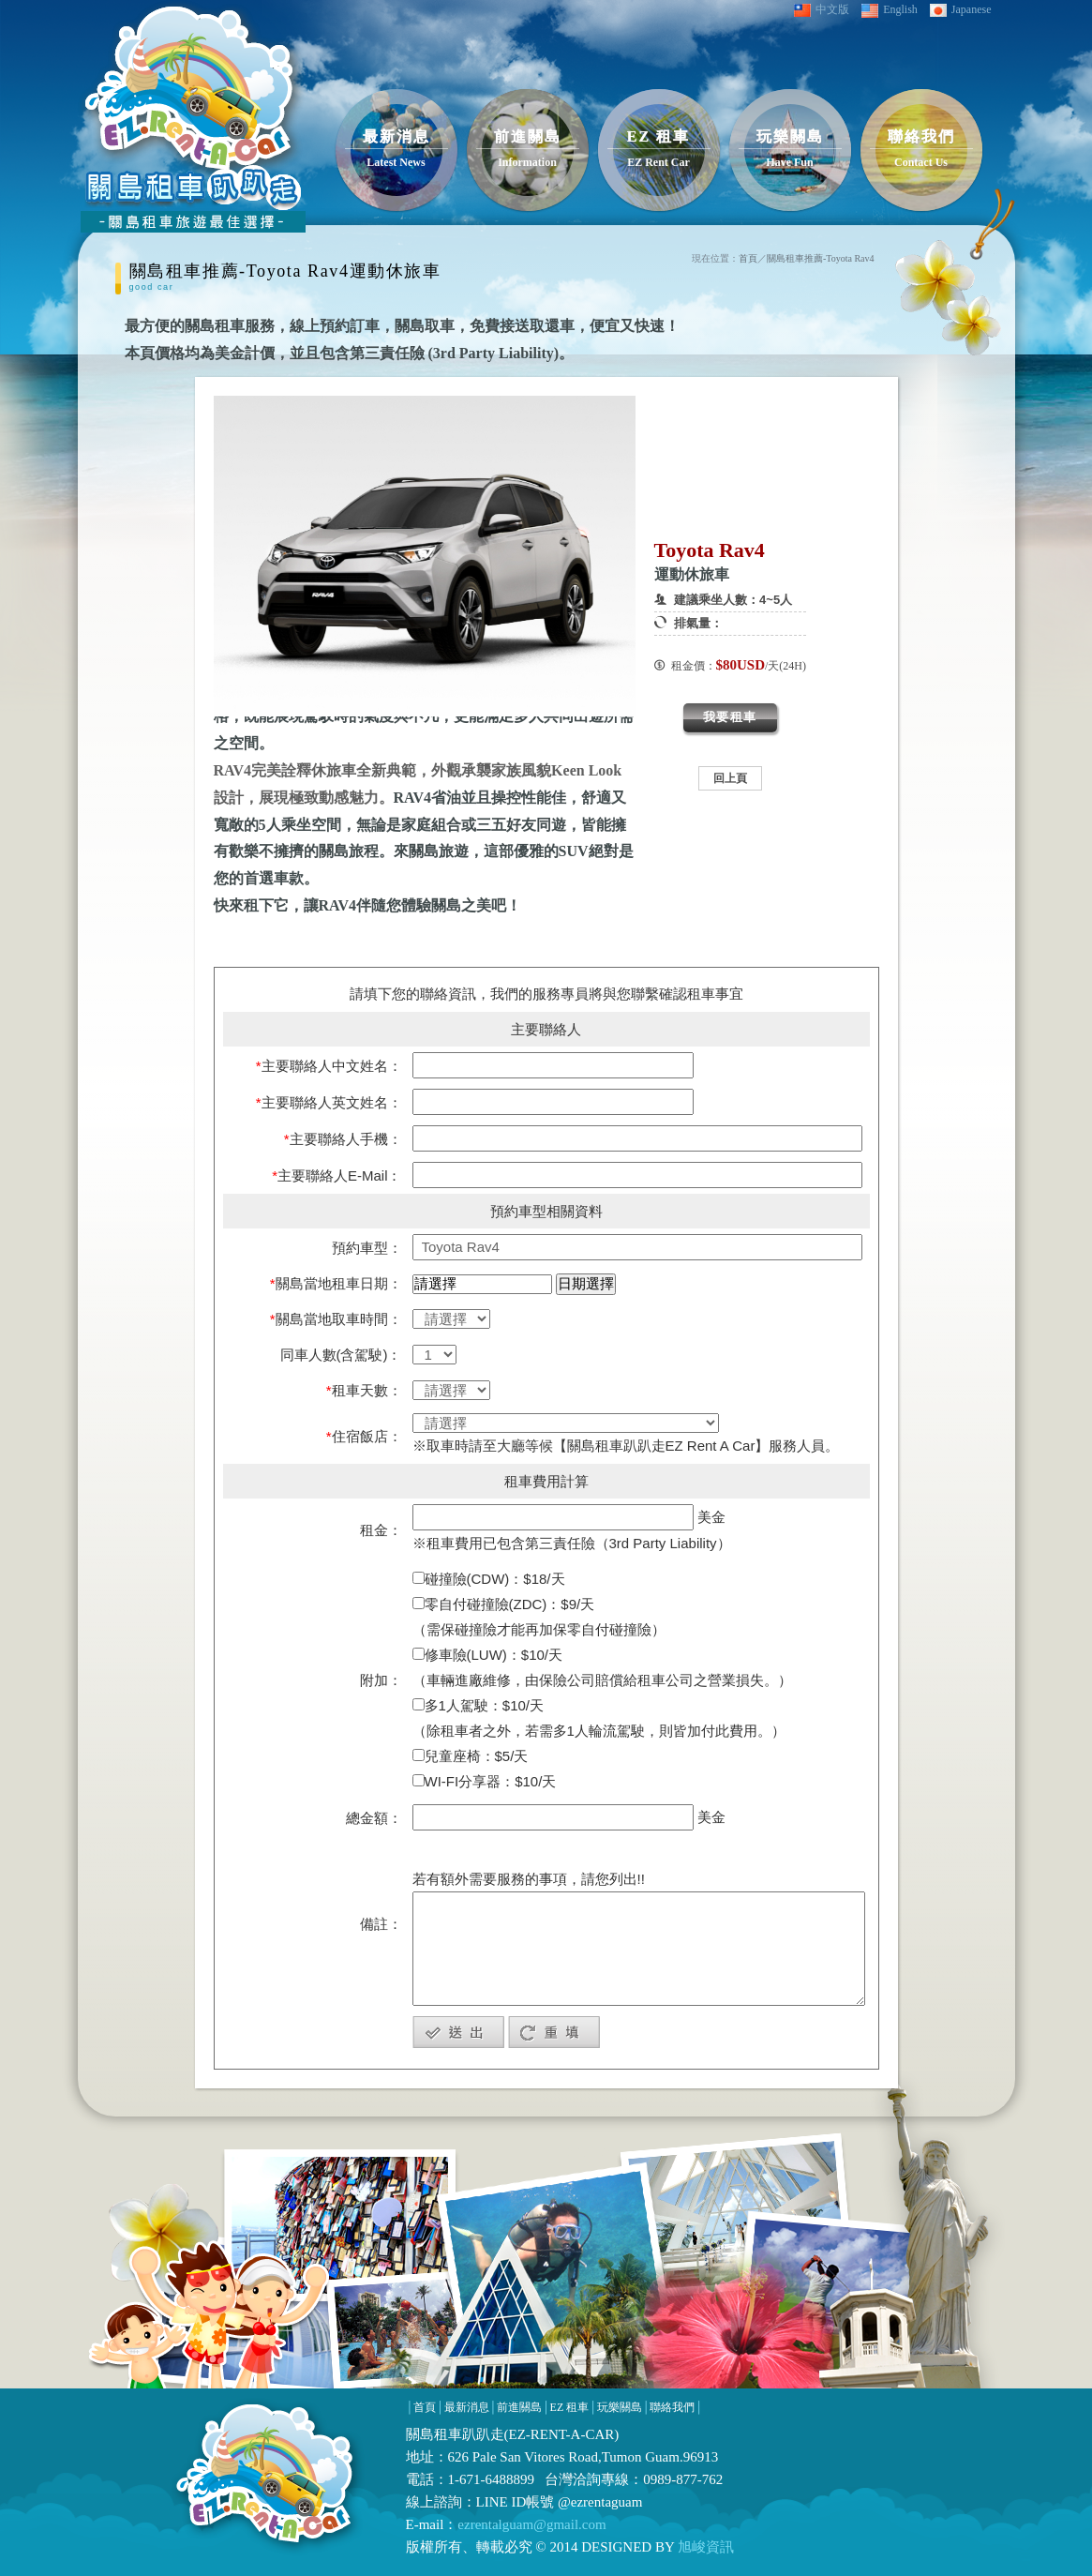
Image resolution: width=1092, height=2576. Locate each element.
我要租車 (730, 717)
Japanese (961, 10)
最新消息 (466, 2407)
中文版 (821, 10)
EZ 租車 (570, 2407)
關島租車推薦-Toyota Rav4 (821, 258)
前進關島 (519, 2407)
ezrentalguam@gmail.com (531, 2524)
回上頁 (730, 778)
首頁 (748, 258)
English (889, 10)
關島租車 (434, 2434)
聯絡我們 (672, 2407)
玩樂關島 (619, 2407)
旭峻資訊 (704, 2546)
